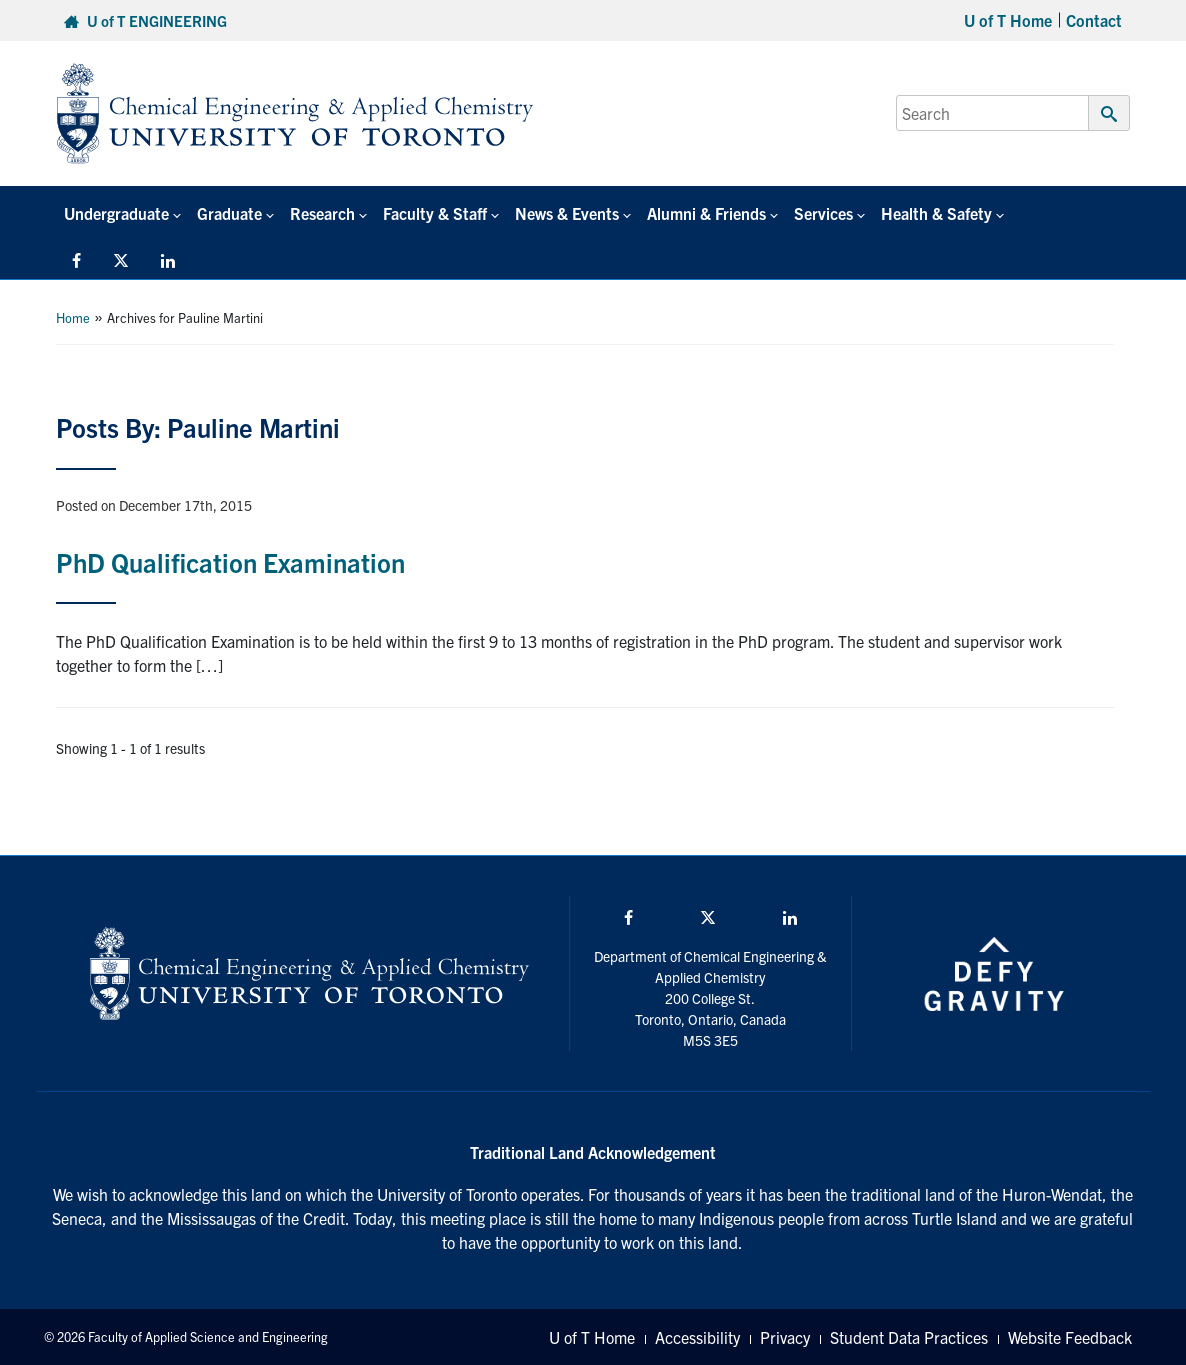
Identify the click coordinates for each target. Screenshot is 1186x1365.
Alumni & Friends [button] (706, 213)
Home (73, 317)
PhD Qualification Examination (230, 561)
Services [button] (823, 213)
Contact (1094, 20)
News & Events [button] (567, 213)
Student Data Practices (909, 1337)
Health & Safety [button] (936, 213)
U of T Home (1008, 20)
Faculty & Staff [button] (435, 213)
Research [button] (322, 213)
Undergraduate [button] (116, 213)
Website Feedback (1070, 1337)
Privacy (785, 1337)
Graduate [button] (229, 213)
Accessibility (697, 1337)
